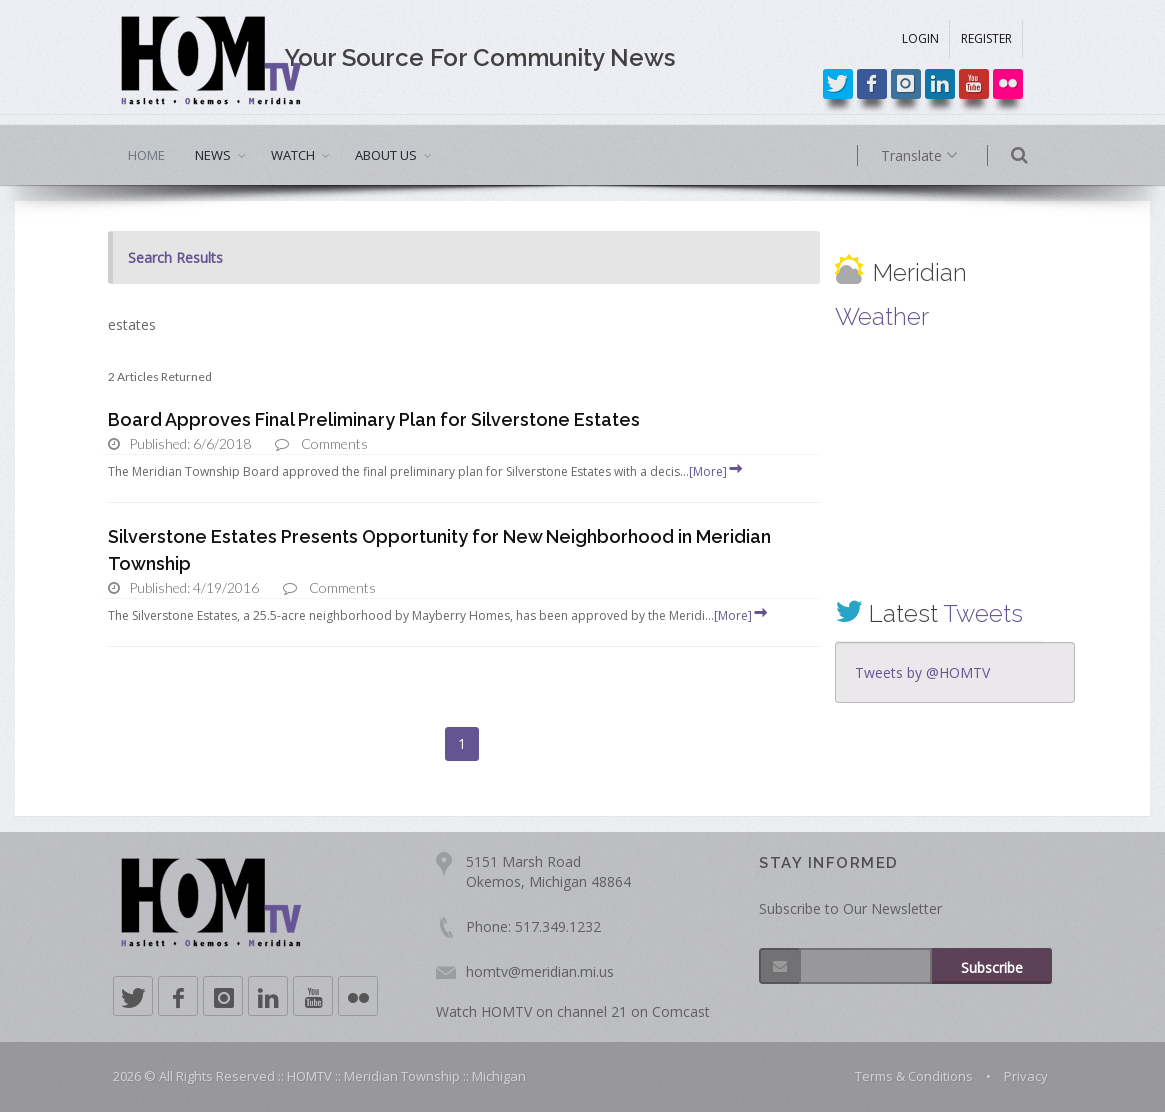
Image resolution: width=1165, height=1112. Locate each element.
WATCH (293, 155)
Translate (950, 156)
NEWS (213, 155)
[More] (717, 471)
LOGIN (920, 38)
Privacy (1026, 1076)
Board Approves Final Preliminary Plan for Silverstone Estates (374, 419)
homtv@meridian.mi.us (540, 971)
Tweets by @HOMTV (922, 672)
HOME (146, 155)
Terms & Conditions (914, 1076)
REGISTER (986, 38)
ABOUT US (386, 155)
